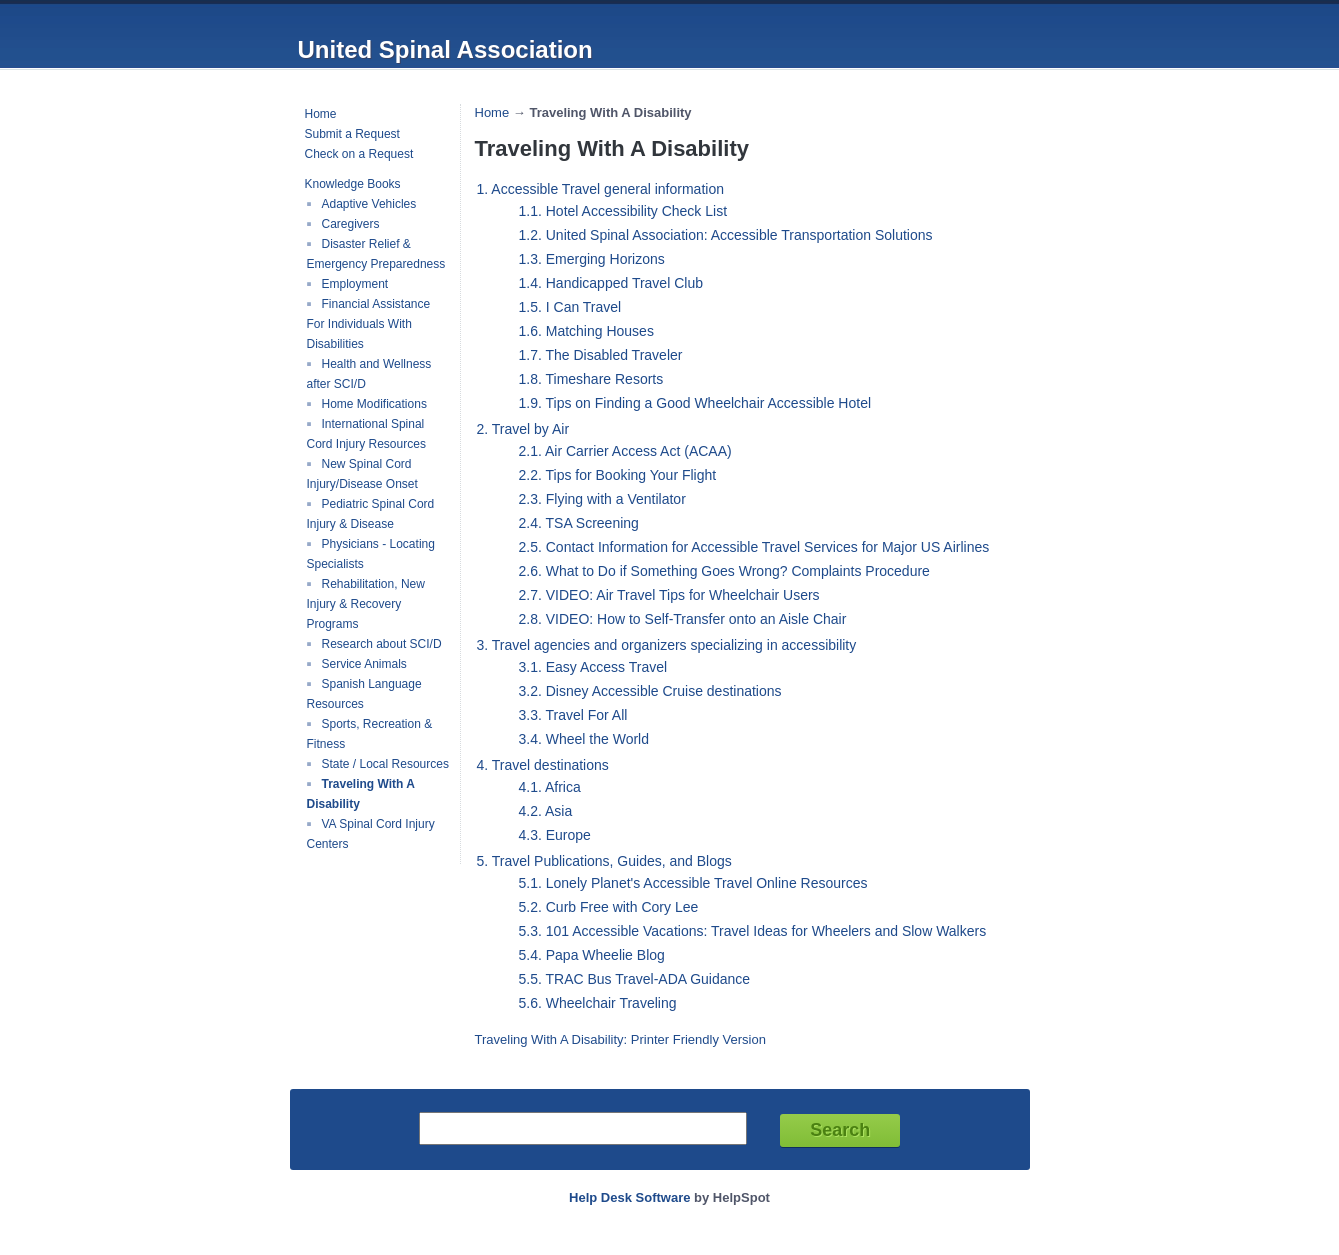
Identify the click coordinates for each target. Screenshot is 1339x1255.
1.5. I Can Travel (570, 307)
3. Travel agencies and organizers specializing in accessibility (667, 645)
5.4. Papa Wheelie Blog (592, 955)
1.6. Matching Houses (586, 331)
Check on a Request (359, 154)
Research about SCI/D (382, 644)
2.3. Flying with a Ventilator (602, 499)
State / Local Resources (385, 764)
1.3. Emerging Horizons (592, 259)
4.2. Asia (546, 811)
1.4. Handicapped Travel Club (611, 283)
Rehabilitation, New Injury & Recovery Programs (366, 604)
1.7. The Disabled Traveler (601, 355)
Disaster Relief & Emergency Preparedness (376, 254)
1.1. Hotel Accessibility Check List (623, 211)
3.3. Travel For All (573, 715)
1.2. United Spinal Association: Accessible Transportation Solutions (726, 235)
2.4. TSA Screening (579, 523)
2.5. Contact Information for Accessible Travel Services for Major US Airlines (754, 547)
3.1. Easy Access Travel (593, 667)
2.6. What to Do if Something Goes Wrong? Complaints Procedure (724, 571)
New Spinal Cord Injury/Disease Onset (362, 474)
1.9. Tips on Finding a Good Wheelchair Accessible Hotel (695, 403)
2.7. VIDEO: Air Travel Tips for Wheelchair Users (669, 595)
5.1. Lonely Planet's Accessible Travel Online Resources (693, 883)
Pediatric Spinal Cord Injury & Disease (371, 514)
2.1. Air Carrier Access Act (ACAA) (625, 451)
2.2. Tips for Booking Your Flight (618, 475)
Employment (355, 284)
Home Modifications (374, 404)
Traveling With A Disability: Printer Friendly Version (620, 1039)
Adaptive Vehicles (369, 204)
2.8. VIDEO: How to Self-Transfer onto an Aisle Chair (683, 619)
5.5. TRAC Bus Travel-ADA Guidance (635, 979)
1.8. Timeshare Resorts (591, 379)
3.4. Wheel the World (584, 739)
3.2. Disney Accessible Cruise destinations (650, 691)
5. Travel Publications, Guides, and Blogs (604, 861)
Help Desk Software (629, 1197)
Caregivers (351, 224)
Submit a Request (352, 134)
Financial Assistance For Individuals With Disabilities (369, 324)
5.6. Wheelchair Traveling (598, 1003)
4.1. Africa (550, 787)
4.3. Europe (555, 835)
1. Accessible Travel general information (600, 189)
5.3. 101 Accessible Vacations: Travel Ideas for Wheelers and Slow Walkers (753, 931)
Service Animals (364, 664)
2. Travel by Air (523, 429)
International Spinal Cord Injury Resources (366, 434)
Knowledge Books (353, 184)
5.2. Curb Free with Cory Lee (609, 907)
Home (321, 114)
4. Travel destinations (543, 765)
